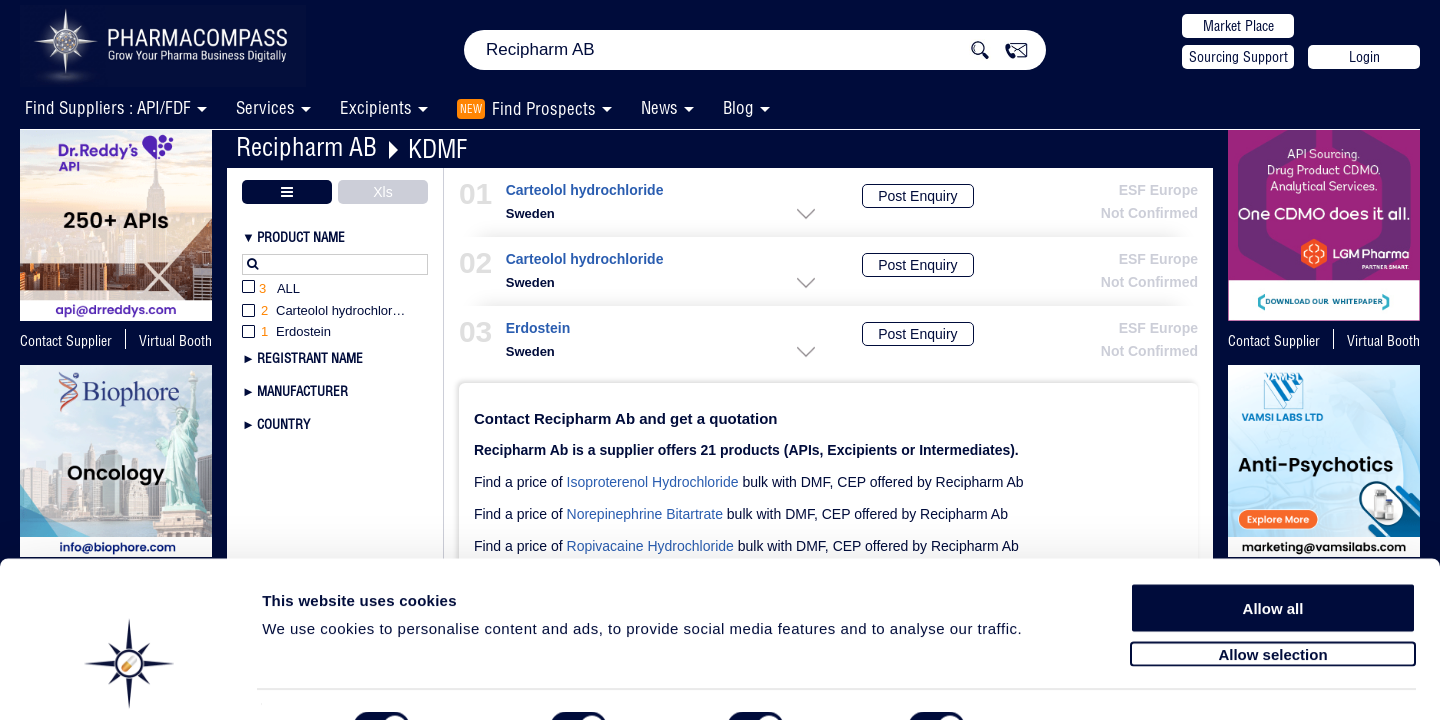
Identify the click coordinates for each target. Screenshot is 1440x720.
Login (1364, 57)
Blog (738, 107)
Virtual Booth (175, 341)
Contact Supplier (66, 341)
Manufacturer (302, 391)
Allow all (1273, 552)
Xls (382, 192)
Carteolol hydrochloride (585, 190)
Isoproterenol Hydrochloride (653, 482)
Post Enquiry (917, 196)
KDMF (437, 148)
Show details (1049, 681)
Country (283, 424)
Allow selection (1272, 597)
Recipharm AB (306, 146)
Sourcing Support (1238, 57)
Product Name (301, 237)
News (659, 107)
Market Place (1238, 26)
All (271, 289)
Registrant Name (310, 358)
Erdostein (538, 328)
